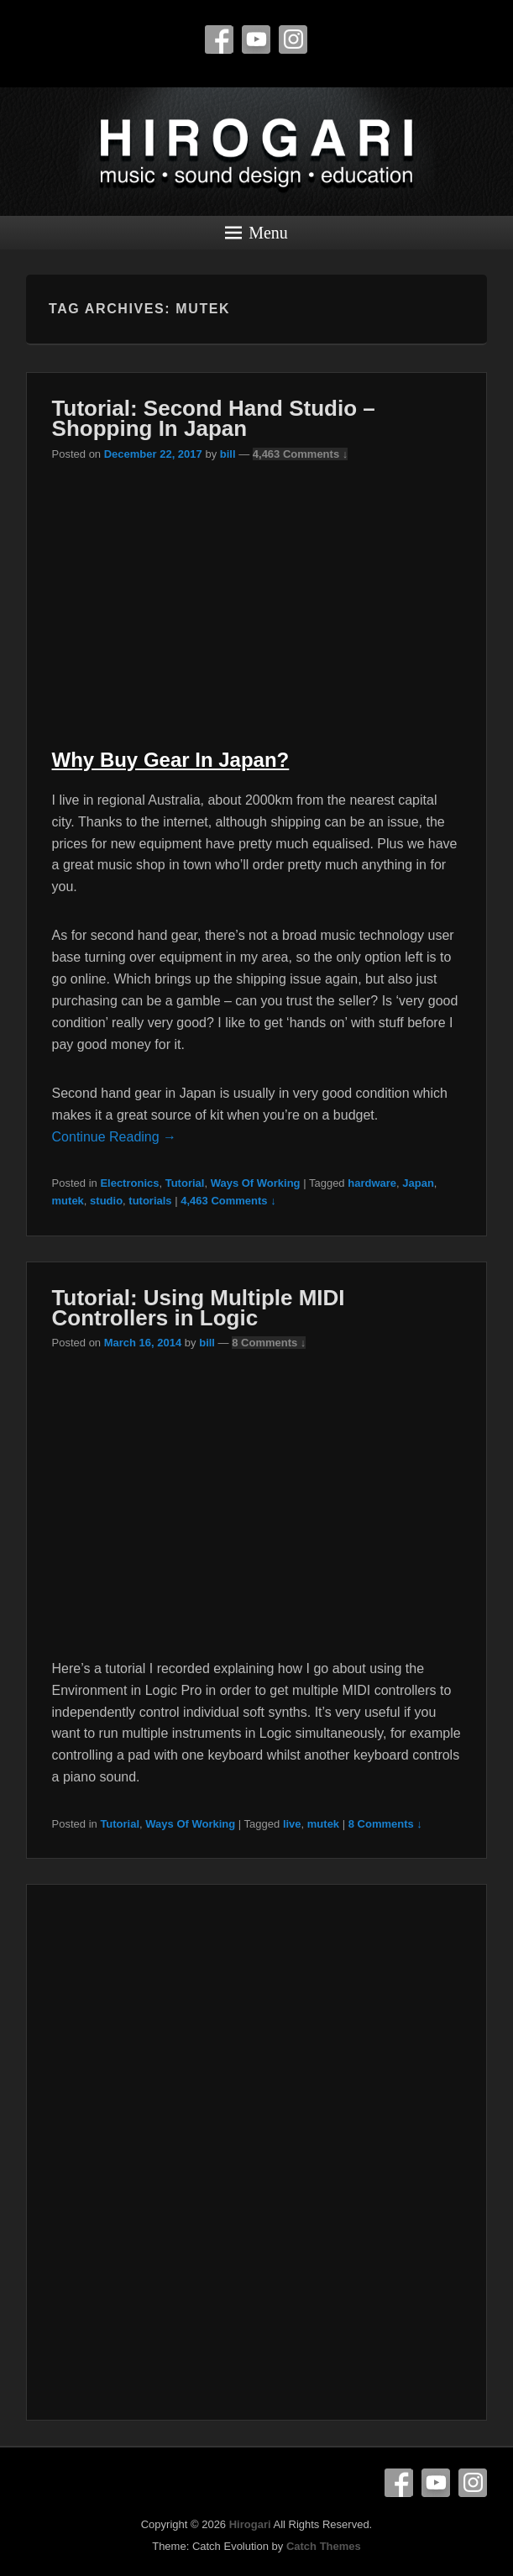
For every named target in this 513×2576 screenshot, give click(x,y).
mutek (68, 1200)
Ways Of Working (256, 1183)
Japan (418, 1183)
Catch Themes (323, 2546)
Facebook (219, 39)
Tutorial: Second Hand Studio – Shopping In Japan (213, 418)
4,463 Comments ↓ (300, 454)
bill (228, 454)
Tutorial (185, 1183)
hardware (372, 1183)
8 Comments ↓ (269, 1342)
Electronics (129, 1183)
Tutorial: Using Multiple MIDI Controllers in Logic (198, 1307)
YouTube (256, 39)
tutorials (149, 1200)
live (292, 1824)
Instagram (293, 39)
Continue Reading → (114, 1137)
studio (106, 1200)
